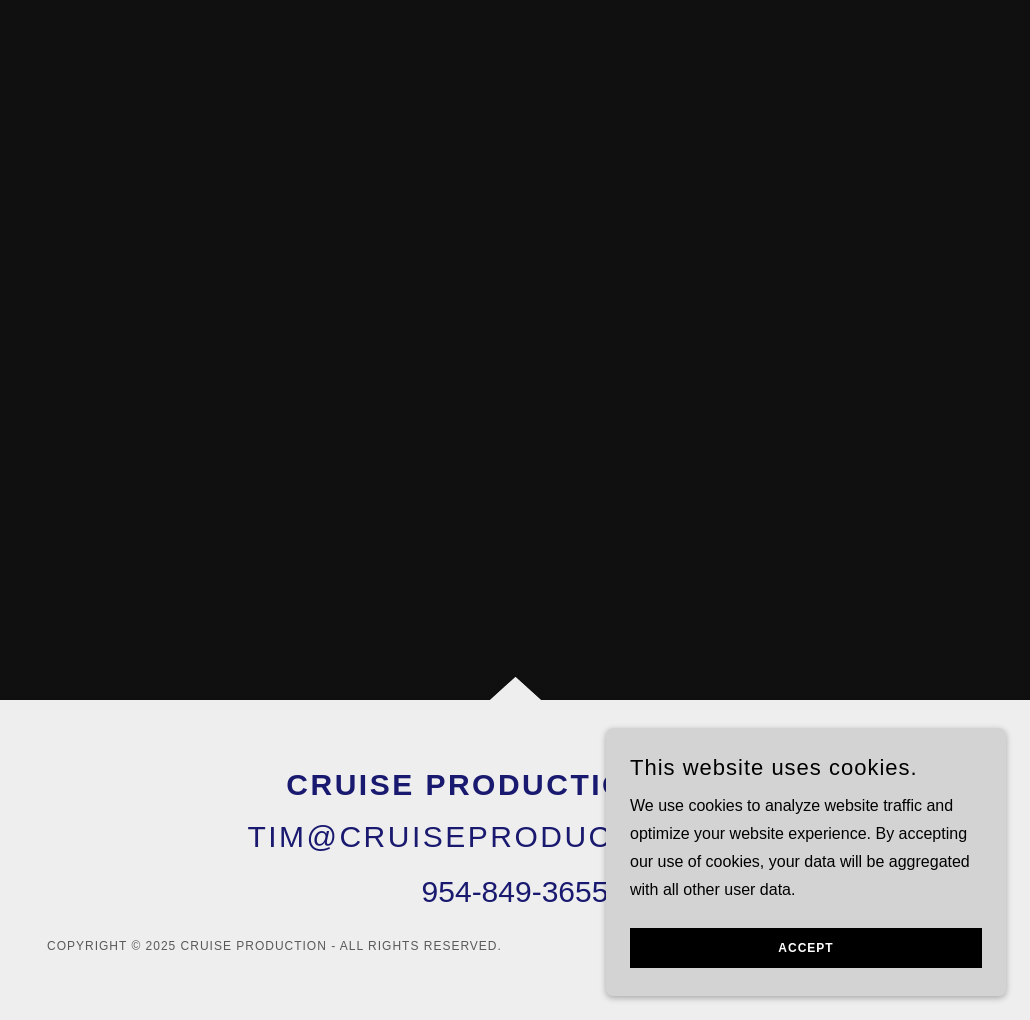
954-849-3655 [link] (515, 891)
